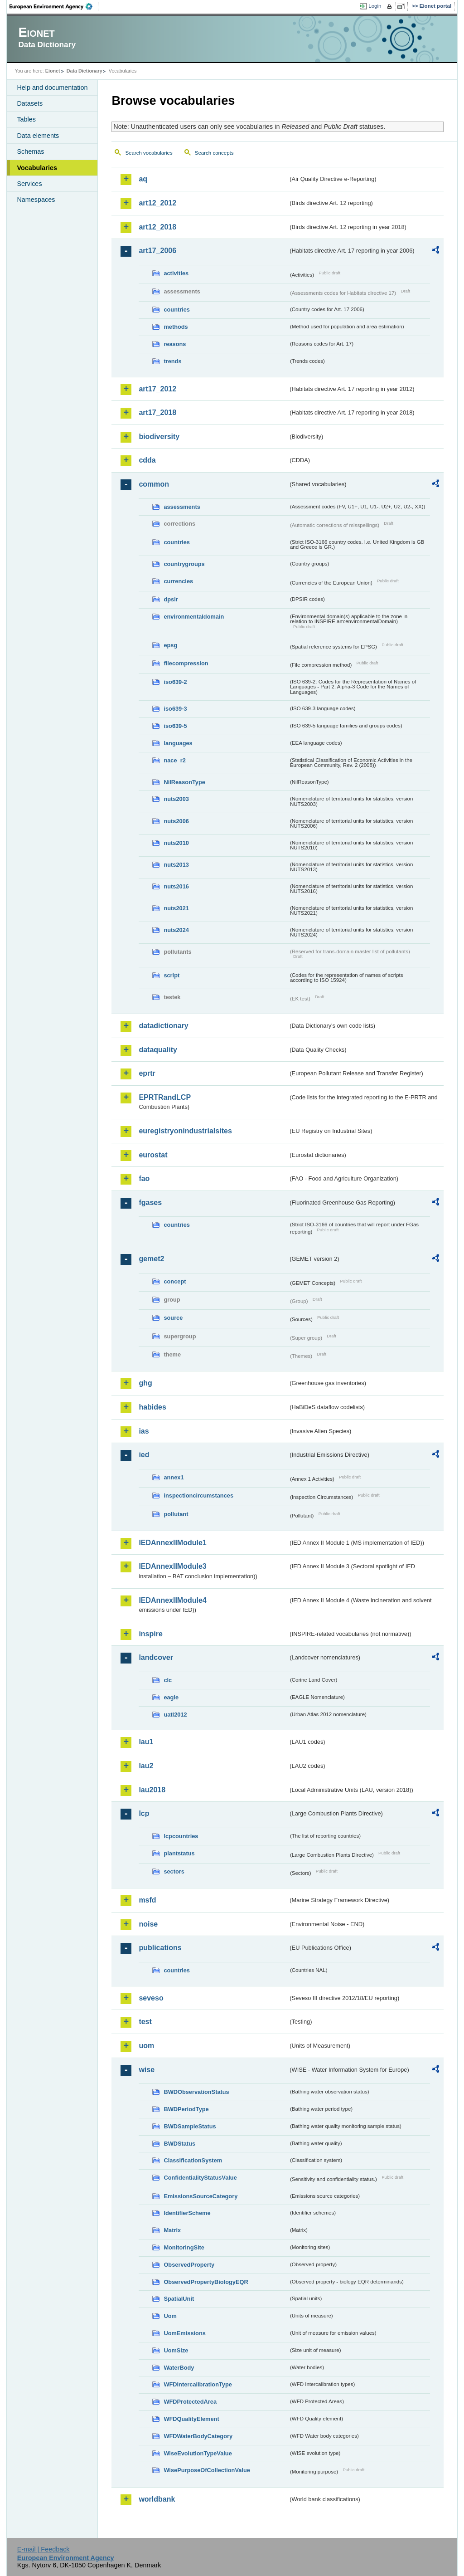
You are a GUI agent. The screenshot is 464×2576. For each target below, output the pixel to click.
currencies (178, 581)
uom (146, 2045)
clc (168, 1680)
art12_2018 (157, 227)
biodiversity (159, 436)
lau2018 (152, 1790)
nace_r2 (174, 760)
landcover (156, 1657)
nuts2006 (176, 821)
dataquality (158, 1050)
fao (144, 1178)
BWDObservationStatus (196, 2091)
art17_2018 (157, 412)
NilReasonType (184, 782)
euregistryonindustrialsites (185, 1131)
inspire (150, 1634)
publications (160, 1948)
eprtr (147, 1073)
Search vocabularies (148, 153)
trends (172, 361)
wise (147, 2069)
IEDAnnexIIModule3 (172, 1566)
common (154, 484)
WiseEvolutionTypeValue (198, 2453)
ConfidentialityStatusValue (200, 2177)
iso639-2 (175, 681)
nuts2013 (176, 864)
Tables (26, 119)
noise (148, 1924)
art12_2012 (157, 203)
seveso (151, 1998)
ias (144, 1431)
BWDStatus (179, 2143)
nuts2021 (176, 908)
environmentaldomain (194, 616)
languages (178, 743)
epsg (170, 645)
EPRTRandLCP (165, 1097)
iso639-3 (175, 708)
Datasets (30, 103)
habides (152, 1407)
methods (176, 326)
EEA (54, 6)
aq (143, 179)
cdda (147, 460)
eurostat (153, 1155)
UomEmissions (184, 2333)
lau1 (146, 1742)
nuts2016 (176, 886)
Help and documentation (52, 87)
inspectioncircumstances (198, 1495)
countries (177, 309)
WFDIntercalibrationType (198, 2384)
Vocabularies (37, 167)
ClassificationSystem (193, 2160)
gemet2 (151, 1259)
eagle (171, 1697)
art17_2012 (157, 389)
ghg (145, 1383)
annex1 (174, 1477)
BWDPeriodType (186, 2109)
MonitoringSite (184, 2247)
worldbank (157, 2499)
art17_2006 (157, 250)
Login (374, 6)
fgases (150, 1202)
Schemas (30, 151)
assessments (182, 506)
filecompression (186, 663)
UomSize (176, 2350)
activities (176, 273)
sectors (174, 1871)
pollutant (176, 1514)
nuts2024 (176, 930)
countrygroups (184, 564)
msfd (147, 1900)
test (145, 2021)
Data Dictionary (84, 70)
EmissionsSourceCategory (200, 2196)
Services (29, 183)
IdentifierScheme (187, 2213)
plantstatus (179, 1853)
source (173, 1317)
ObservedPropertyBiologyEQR (206, 2281)
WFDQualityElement (191, 2418)
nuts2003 (176, 798)
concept (175, 1281)
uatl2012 (175, 1714)
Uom (170, 2316)
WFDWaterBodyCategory (198, 2436)
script (171, 975)
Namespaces (36, 199)
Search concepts (214, 153)
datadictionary (163, 1025)
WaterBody (179, 2367)
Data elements (38, 135)
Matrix (172, 2230)
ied (144, 1455)
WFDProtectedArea (190, 2401)
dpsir (171, 599)
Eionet (52, 70)
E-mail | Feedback (43, 2549)
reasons (175, 344)
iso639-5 (175, 725)
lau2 (146, 1766)
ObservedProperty (189, 2264)
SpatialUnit (179, 2298)
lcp (144, 1813)
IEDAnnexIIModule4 (172, 1600)
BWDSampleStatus (190, 2126)
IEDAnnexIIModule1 (172, 1543)
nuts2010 (176, 842)
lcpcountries (181, 1836)
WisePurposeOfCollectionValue (207, 2470)
